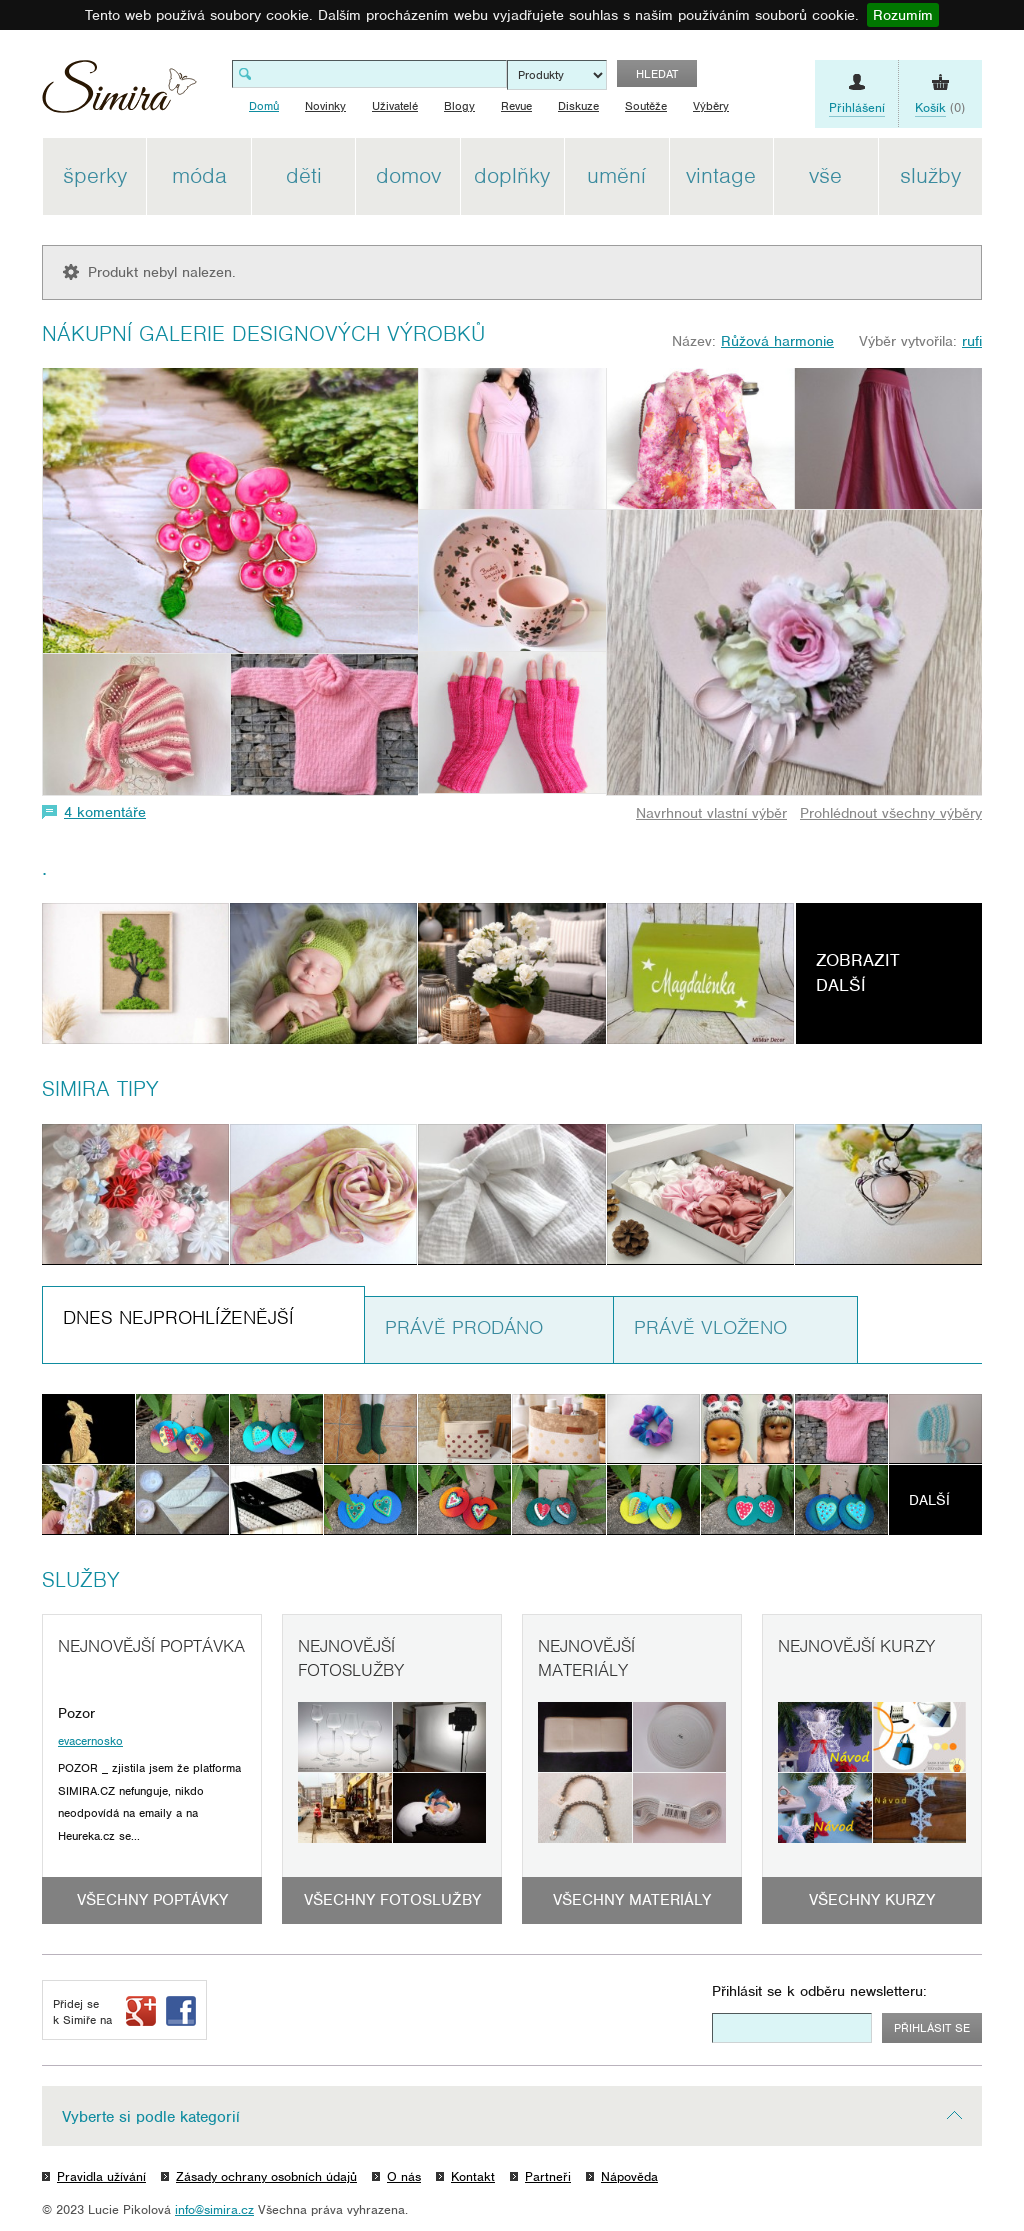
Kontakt (473, 2176)
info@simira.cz (214, 2209)
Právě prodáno (464, 1327)
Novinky (325, 106)
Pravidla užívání (101, 2176)
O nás (404, 2176)
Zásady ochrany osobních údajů (266, 2176)
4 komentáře (105, 812)
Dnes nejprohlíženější (178, 1317)
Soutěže (646, 106)
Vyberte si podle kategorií (151, 2117)
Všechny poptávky (152, 1900)
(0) (940, 108)
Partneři (548, 2176)
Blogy (459, 106)
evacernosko (90, 1741)
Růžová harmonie (777, 341)
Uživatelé (395, 106)
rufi (972, 341)
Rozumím (903, 15)
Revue (516, 106)
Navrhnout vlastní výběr (711, 813)
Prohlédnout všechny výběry (891, 813)
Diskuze (578, 106)
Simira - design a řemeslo (119, 93)
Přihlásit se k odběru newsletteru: (819, 1991)
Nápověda (629, 2176)
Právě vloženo (710, 1327)
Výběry (711, 106)
